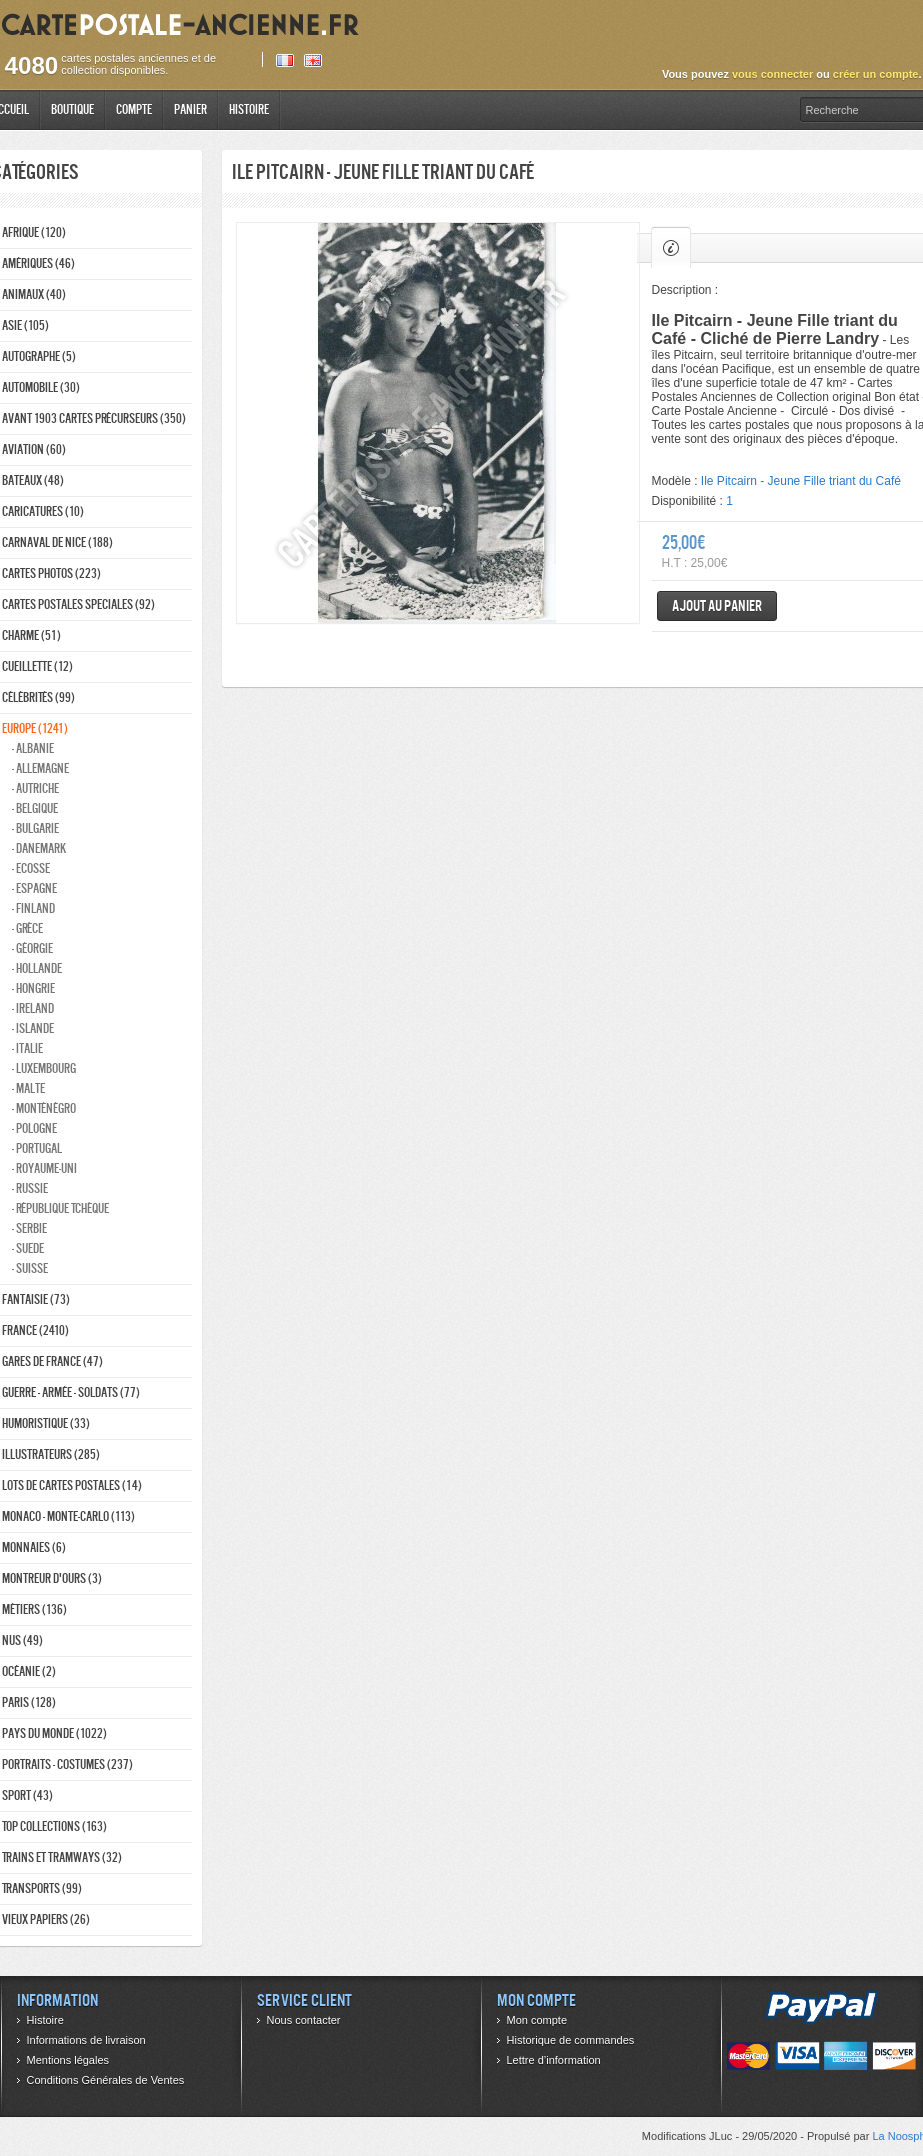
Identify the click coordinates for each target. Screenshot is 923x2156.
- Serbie (29, 1228)
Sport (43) (27, 1795)
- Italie (27, 1048)
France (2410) (35, 1330)
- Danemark (39, 848)
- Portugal (37, 1148)
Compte (134, 109)
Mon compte (537, 2020)
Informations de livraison (86, 2040)
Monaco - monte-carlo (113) (68, 1516)
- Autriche (35, 788)
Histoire (249, 109)
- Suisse (30, 1268)
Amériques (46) (38, 263)
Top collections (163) (54, 1826)
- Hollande (37, 968)
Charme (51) (31, 635)
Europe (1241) (35, 728)
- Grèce (27, 928)
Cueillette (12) (37, 666)
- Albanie (33, 748)
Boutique (72, 109)
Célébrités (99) (38, 697)
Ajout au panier (717, 605)
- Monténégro (44, 1108)
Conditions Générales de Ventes (106, 2080)
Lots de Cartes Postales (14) (72, 1485)
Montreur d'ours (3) (52, 1578)
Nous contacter (304, 2020)
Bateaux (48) (33, 480)
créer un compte (876, 74)
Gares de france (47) (52, 1361)
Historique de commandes (571, 2040)
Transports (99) (42, 1888)
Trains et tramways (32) (62, 1857)
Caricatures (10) (43, 511)
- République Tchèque (60, 1208)
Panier (190, 109)
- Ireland (33, 1008)
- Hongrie (33, 988)
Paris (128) (29, 1702)
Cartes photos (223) (51, 573)
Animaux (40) (34, 294)
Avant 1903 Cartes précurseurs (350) (94, 418)
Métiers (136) (34, 1609)
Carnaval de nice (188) (57, 542)
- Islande (33, 1028)
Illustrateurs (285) (51, 1454)
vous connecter (772, 74)
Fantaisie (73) (36, 1299)
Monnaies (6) (34, 1547)
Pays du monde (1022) (54, 1733)
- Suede (28, 1248)
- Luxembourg (44, 1068)
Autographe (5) (39, 356)
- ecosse (31, 868)
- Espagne (34, 888)
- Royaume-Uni (44, 1168)
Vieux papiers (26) (46, 1919)
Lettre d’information (554, 2060)
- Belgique (35, 808)
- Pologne (34, 1128)
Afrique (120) (34, 232)
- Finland (33, 908)
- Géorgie (32, 948)
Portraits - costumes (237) (67, 1764)
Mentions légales (68, 2060)
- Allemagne (40, 768)
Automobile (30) (41, 387)
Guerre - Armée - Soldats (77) (71, 1392)
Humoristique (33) (46, 1423)
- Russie (30, 1188)
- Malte (28, 1088)
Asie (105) (25, 325)
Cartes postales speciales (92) (78, 604)
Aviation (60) (34, 449)
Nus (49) (22, 1640)
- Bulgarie (35, 828)
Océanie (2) (29, 1671)
